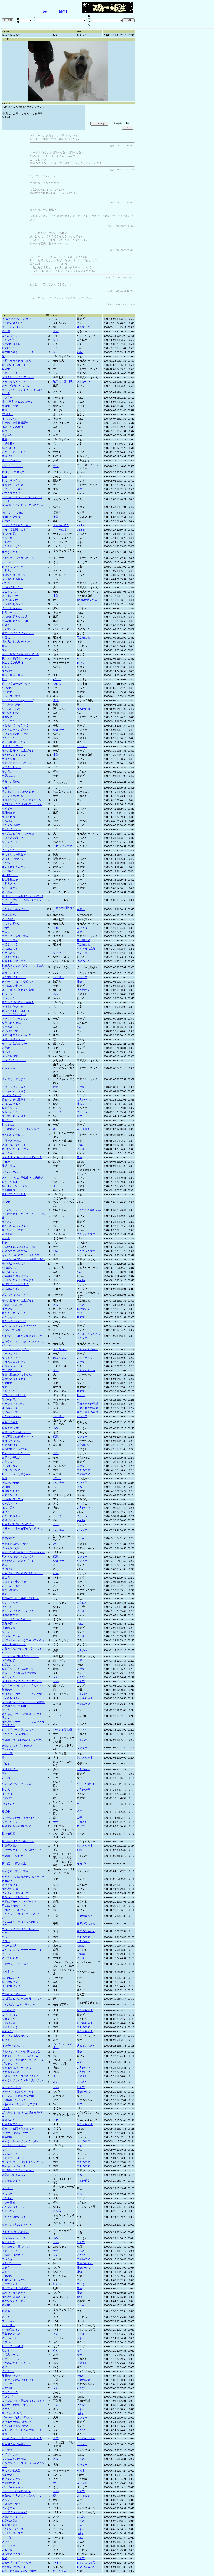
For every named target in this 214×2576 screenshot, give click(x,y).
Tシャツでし (9, 1209)
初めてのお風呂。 (12, 2470)
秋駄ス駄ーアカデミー (15, 961)
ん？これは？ (10, 2014)
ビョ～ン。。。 (11, 994)
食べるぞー (8, 919)
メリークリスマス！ (14, 1086)
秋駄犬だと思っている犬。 (18, 1524)
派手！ (6, 2409)
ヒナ (56, 1524)
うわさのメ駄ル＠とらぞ (16, 2224)
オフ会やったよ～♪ (13, 2045)
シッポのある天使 (12, 604)
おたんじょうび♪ (12, 546)
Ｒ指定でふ (8, 1971)
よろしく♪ (8, 846)
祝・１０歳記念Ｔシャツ (16, 658)
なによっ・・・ (11, 1357)
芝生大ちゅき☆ (11, 2027)
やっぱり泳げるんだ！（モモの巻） (23, 1259)
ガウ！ (6, 2108)
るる (79, 1486)
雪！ (4, 1757)
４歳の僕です (10, 1615)
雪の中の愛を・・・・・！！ (19, 352)
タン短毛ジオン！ (12, 2329)
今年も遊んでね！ (12, 1022)
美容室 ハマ (10, 406)
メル (56, 1304)
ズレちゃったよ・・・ (15, 1294)
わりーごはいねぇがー (15, 2132)
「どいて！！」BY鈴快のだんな (21, 2051)
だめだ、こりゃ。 (12, 466)
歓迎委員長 (8, 1190)
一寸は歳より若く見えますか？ (20, 1128)
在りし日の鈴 (10, 599)
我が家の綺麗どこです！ (16, 2296)
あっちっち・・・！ (14, 381)
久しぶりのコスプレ (14, 2145)
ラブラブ (7, 2396)
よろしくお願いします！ (16, 529)
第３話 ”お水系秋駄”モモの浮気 (22, 1739)
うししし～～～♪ (12, 608)
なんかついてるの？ (14, 754)
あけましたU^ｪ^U (12, 1006)
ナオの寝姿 (8, 2010)
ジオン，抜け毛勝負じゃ (16, 2491)
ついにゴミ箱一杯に (14, 2458)
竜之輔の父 (83, 637)
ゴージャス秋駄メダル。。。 (19, 2417)
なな (56, 1573)
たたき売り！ (10, 1884)
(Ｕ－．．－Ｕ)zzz (12, 512)
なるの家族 (83, 708)
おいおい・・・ (11, 562)
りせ (79, 2354)
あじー (6, 2367)
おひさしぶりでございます (18, 377)
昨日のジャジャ (11, 2375)
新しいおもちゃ (11, 712)
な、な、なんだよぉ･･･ (16, 1043)
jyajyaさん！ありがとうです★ (20, 2104)
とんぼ (81, 1304)
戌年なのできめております (18, 633)
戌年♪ (5, 646)
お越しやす (8, 2210)
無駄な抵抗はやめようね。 (18, 1374)
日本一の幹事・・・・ (15, 1181)
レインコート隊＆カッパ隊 (18, 2095)
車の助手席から (11, 2483)
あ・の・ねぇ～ (11, 1465)
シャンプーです (11, 696)
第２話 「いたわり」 (15, 1855)
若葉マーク (83, 327)
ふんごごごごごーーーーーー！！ (22, 1949)
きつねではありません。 (16, 2035)
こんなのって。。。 (14, 2206)
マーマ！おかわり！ (14, 1116)
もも (56, 331)
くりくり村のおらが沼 (15, 733)
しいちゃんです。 (12, 1602)
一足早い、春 (10, 944)
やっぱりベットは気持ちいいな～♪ (22, 2162)
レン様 (6, 666)
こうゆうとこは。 (12, 587)
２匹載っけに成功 (12, 2254)
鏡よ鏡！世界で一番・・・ (18, 1841)
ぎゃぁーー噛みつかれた (16, 2421)
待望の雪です (10, 1031)
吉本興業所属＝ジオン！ (16, 1276)
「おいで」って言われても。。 (20, 558)
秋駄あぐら (8, 1664)
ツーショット (10, 841)
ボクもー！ (8, 397)
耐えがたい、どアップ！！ (18, 1560)
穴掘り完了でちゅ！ (14, 1144)
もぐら (6, 1238)
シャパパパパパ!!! (12, 1171)
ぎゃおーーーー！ (12, 1777)
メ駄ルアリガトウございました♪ (21, 2076)
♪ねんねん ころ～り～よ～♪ (19, 2004)
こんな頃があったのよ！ (16, 1619)
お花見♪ (6, 570)
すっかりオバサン (12, 327)
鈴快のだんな (85, 2091)
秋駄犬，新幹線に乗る (15, 2404)
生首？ (6, 932)
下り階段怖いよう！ (14, 2100)
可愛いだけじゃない (14, 2280)
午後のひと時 (10, 1945)
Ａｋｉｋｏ (83, 1128)
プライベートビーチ (14, 1395)
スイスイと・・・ (12, 2545)
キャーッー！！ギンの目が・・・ (22, 1849)
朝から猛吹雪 (10, 1590)
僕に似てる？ (10, 1271)
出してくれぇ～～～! (14, 2512)
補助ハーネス (10, 612)
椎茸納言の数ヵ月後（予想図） (20, 1598)
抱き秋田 (7, 1120)
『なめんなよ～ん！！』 (16, 2363)
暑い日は (7, 771)
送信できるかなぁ (12, 2478)
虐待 (4, 410)
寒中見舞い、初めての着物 (18, 989)
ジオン (57, 2562)
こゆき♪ (81, 1821)
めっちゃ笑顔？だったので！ (19, 2128)
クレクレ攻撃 (10, 1056)
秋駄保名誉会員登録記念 (16, 1826)
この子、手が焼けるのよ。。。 (20, 1656)
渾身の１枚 (8, 1627)
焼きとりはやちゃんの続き (19, 1556)
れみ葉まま (83, 1308)
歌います (7, 2350)
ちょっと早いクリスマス (16, 1783)
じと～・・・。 (11, 2358)
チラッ (6, 1937)
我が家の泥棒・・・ (14, 1888)
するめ (6, 1161)
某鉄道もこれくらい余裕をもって (22, 800)
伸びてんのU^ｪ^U (12, 566)
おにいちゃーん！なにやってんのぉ (23, 1640)
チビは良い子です (12, 985)
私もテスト (8, 2474)
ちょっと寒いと (11, 923)
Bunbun (81, 525)
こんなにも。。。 (12, 2508)
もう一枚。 (8, 2325)
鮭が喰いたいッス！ (14, 2566)
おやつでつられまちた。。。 (19, 1251)
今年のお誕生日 (11, 343)
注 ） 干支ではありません (17, 401)
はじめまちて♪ (10, 1288)
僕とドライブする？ (14, 1194)
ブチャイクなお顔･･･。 (16, 795)
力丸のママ (83, 1507)
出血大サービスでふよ (15, 1964)
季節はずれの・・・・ (15, 1905)
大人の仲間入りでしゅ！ (16, 620)
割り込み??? (9, 915)
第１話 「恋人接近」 (15, 1863)
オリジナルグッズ (12, 746)
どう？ (6, 2499)
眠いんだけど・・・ (14, 447)
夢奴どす (7, 456)
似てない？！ (10, 552)
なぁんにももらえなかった (18, 833)
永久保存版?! (9, 1660)
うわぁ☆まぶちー (12, 2071)
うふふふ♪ (8, 2371)
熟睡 (4, 1564)
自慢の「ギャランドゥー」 (18, 2562)
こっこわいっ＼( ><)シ (15, 1349)
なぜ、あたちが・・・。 (16, 1432)
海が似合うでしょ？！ (15, 1263)
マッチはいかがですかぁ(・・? (20, 1817)
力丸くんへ (8, 1461)
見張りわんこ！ (11, 1112)
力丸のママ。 (85, 1099)
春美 (79, 2061)
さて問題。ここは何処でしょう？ (22, 804)
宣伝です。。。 (11, 2450)
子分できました (11, 2333)
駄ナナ (57, 1544)
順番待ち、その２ (12, 484)
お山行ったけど (11, 1095)
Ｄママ (81, 658)
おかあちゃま (85, 1698)
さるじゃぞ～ (10, 1677)
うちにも (7, 542)
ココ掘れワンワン (12, 1499)
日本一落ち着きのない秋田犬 (19, 2570)
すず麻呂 (7, 435)
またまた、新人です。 (15, 909)
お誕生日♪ (8, 443)
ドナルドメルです (12, 1304)
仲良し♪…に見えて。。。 (17, 472)
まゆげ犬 (7, 1569)
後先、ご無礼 (10, 940)
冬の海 (6, 331)
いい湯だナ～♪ (10, 871)
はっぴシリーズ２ (12, 2533)
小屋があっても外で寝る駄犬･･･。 (22, 1573)
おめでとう (8, 629)
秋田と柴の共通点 (12, 2346)
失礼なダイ (8, 339)
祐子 (79, 1804)
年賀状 (6, 637)
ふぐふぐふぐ (10, 335)
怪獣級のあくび (11, 1491)
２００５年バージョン (15, 1018)
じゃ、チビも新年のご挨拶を (19, 1673)
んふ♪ (5, 2149)
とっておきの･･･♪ (12, 858)
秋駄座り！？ (10, 1107)
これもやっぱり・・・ (15, 1548)
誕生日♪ (6, 1577)
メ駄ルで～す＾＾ (12, 2504)
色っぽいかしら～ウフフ (16, 1149)
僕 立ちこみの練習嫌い (16, 2288)
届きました (8, 2242)
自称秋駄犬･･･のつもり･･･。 (19, 1449)
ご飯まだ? (8, 1804)
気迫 (4, 679)
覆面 (4, 1594)
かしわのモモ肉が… (14, 1482)
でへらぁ (7, 2259)
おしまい (7, 2188)
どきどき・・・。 (12, 2550)
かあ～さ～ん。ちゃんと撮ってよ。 (23, 2430)
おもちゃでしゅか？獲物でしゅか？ (23, 1335)
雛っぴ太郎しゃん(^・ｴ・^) (18, 700)
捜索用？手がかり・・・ (16, 2444)
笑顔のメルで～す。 (14, 1994)
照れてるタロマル (12, 2554)
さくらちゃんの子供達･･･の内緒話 (22, 1177)
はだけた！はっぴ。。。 (16, 2529)
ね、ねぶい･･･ (10, 1977)
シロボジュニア (62, 846)
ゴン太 (57, 1478)
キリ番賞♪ (8, 1234)
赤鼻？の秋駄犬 (11, 1457)
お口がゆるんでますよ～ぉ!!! (19, 1246)
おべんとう (8, 952)
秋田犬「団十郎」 (64, 381)
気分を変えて (10, 1623)
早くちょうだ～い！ (14, 2166)
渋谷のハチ (83, 961)
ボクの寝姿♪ (9, 2202)
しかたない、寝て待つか (16, 2246)
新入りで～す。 (11, 460)
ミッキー (82, 746)
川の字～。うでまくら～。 (18, 2170)
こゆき (81, 2250)
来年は (6, 1047)
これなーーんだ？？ (14, 1909)
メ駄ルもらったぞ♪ (13, 2157)
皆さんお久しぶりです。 (16, 1225)
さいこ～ (7, 1153)
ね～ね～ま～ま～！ (14, 2292)
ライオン (7, 1221)
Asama (80, 1027)
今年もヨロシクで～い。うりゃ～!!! (23, 1685)
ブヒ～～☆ (8, 2321)
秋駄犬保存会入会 (12, 2124)
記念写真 (7, 2388)
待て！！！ (8, 2317)
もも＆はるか (61, 525)
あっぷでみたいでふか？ (16, 318)
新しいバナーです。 (14, 1230)
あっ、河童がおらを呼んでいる (20, 654)
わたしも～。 (10, 1317)
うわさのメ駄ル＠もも (15, 2232)
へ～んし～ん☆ (11, 708)
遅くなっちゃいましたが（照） (20, 2141)
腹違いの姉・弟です (14, 574)
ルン (56, 994)
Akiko (80, 352)
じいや (81, 1826)
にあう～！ (8, 2267)
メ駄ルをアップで (12, 2516)
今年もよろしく (11, 1026)
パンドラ (82, 952)
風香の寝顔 (8, 812)
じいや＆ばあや (86, 2438)
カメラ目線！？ (11, 2180)
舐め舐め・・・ (11, 829)
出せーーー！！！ (12, 373)
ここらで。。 (10, 591)
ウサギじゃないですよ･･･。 (18, 1544)
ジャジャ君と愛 (62, 1729)
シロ (56, 2120)
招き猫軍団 (8, 1833)
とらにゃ (82, 1602)
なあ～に (7, 2031)
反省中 (6, 369)
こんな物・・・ (11, 692)
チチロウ (7, 2384)
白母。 (81, 909)
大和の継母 (83, 1789)
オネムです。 (10, 418)
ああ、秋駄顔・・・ (14, 1644)
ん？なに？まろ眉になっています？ (23, 2400)
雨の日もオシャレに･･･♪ (16, 763)
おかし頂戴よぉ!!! (12, 1516)
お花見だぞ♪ (9, 883)
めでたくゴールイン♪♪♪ (16, 683)
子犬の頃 (7, 2275)
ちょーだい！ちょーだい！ (18, 1610)
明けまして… (10, 1769)
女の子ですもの (11, 2087)
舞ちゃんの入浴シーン (15, 1897)
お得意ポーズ (10, 2354)
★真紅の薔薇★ (11, 516)
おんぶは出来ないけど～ (16, 2425)
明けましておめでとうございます (22, 1681)
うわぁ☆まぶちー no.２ (17, 2067)
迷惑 (4, 439)
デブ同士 (7, 414)
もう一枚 (7, 537)
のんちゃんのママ (87, 1349)
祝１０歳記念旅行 (12, 662)
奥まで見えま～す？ (14, 2301)
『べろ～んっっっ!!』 (15, 2238)
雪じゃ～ (7, 1710)
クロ (56, 2350)
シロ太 (57, 683)
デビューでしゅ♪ (12, 489)
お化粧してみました (14, 977)
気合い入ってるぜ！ (14, 1378)
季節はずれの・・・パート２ (19, 1901)
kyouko (81, 1280)
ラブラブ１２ (10, 2392)
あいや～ (7, 892)
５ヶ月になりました (14, 850)
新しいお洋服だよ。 (14, 2413)
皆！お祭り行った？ (14, 742)
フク (56, 466)
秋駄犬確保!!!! (10, 1428)
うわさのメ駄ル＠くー (15, 2217)
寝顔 (4, 2434)
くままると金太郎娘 (14, 1581)
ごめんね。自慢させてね (16, 1893)
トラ (56, 2438)
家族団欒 (7, 2137)
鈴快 (79, 981)
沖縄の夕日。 (10, 1399)
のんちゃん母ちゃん (89, 1209)
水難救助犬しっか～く (15, 725)
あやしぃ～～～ (11, 1606)
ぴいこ (57, 679)
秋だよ (6, 2039)
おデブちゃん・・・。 (15, 2284)
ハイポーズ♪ (9, 808)
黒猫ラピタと (10, 816)
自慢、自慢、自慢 (12, 675)
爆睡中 (6, 1811)
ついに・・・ (10, 2153)
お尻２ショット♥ (12, 1366)
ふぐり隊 (7, 1753)
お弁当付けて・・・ (14, 1444)
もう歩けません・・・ (15, 1636)
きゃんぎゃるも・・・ (15, 1585)
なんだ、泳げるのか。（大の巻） (22, 1255)
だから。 (7, 583)
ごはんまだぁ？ (11, 1103)
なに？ (6, 1631)
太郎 (56, 516)
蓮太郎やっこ (10, 875)
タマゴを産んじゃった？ (16, 1035)
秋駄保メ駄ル (10, 1845)
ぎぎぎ (6, 2541)
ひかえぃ (7, 2198)
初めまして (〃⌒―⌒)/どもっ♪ (20, 2055)
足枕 (4, 476)
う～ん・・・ (10, 1503)
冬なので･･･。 (10, 671)
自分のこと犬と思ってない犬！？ (22, 2495)
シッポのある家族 (12, 579)
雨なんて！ (8, 1953)
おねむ (6, 521)
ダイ (56, 339)
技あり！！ (8, 1242)
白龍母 (81, 1953)
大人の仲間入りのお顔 (15, 616)
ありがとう (8, 1520)
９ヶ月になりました (14, 721)
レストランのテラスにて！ (18, 1729)
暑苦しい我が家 (11, 781)
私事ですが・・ (11, 2018)
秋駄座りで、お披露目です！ (19, 1668)
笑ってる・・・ (11, 1370)
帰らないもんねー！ (14, 364)
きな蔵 (57, 2210)
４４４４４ (8, 1793)
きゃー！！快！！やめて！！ (19, 981)
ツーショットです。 (14, 1403)
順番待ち (7, 717)
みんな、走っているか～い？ (19, 1325)
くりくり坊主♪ (10, 957)
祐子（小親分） (86, 1783)
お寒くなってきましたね (16, 360)
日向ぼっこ (8, 348)
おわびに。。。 (11, 2263)
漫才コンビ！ (10, 1495)
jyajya (80, 1623)
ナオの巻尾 (8, 2023)
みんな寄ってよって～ (15, 1871)
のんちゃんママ (86, 1234)
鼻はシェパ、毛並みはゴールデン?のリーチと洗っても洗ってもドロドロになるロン (23, 900)
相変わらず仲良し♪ (13, 1134)
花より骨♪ (8, 1507)
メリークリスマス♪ (13, 1039)
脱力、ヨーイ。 (11, 1387)
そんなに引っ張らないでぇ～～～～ (23, 1552)
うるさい (7, 787)
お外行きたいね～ (12, 1140)
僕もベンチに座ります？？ (18, 1099)
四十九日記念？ (11, 1958)
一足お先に (8, 775)
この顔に (7, 1798)
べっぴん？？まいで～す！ (18, 1280)
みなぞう (82, 927)
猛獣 (4, 1478)
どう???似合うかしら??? (16, 385)
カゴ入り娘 (8, 758)
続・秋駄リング (11, 1981)
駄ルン (57, 2284)
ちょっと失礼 (10, 2338)
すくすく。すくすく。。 (16, 1079)
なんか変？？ (10, 888)
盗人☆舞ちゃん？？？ (15, 867)
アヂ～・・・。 (11, 2250)
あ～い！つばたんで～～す (18, 2091)
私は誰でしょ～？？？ (15, 1284)
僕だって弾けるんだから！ (18, 1002)
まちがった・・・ (12, 1391)
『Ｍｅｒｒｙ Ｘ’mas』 (15, 1733)
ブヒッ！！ (8, 1763)
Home (44, 11)
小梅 (56, 927)
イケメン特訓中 (11, 825)
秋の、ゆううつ (11, 480)
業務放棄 (7, 1308)
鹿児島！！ (8, 2311)
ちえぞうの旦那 (86, 948)
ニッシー (82, 1465)
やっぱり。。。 (11, 1267)
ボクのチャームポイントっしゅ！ (22, 2438)
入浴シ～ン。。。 (12, 738)
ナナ (56, 1186)
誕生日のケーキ (11, 595)
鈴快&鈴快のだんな (88, 599)
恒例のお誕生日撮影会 (15, 422)
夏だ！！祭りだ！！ (14, 1313)
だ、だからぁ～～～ (14, 2487)
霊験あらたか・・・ (14, 2120)
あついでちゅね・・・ (15, 1329)
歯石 (4, 650)
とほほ (6, 1486)
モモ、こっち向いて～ (15, 936)
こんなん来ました (12, 322)
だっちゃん (60, 2570)
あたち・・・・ (11, 862)
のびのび (7, 687)
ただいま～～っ (11, 1416)
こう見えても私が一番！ (16, 525)
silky (79, 1849)
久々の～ (7, 1052)
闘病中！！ (8, 2305)
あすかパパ (83, 381)
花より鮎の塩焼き (12, 426)
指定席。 (7, 1789)
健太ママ (82, 1103)
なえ (79, 2350)
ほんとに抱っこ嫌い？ (15, 729)
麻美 (79, 489)
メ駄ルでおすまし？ (14, 2174)
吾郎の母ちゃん (86, 1915)
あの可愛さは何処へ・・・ (18, 1436)
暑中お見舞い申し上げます (18, 750)
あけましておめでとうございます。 (23, 1694)
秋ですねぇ (8, 1124)
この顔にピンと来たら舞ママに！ (22, 1998)
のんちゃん (60, 1349)
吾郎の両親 (83, 2379)
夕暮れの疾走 (10, 1422)
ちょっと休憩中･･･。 (14, 837)
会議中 (6, 1202)
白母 (79, 1660)
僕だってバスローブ (14, 1321)
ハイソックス (10, 2454)
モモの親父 (83, 2180)
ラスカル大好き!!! (12, 704)
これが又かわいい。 (14, 1060)
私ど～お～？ (10, 1821)
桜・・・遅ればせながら (16, 1474)
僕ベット (7, 431)
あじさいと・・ (11, 767)
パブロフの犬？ (11, 493)
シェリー (58, 729)
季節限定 (7, 1382)
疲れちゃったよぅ (12, 1440)
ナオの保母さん (11, 1698)
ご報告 (6, 927)
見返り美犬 (8, 1165)
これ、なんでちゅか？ (15, 1470)
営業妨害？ (8, 1538)
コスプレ (7, 2537)
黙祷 (4, 2558)
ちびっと (7, 2342)
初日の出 (7, 1689)
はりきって (8, 1511)
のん (56, 1251)
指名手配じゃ (10, 879)
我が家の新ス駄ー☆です (16, 641)
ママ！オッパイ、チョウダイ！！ (22, 1157)
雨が (4, 1773)
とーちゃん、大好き (14, 1091)
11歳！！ (7, 625)
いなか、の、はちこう (15, 452)
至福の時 (7, 821)
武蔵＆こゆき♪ (85, 2045)
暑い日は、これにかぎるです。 (20, 791)
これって (7, 2194)
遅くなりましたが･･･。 (16, 1453)
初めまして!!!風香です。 (16, 854)
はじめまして (10, 948)
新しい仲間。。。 (12, 533)
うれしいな (8, 998)
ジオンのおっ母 (86, 2562)
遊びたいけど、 (11, 973)
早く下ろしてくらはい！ (16, 1186)
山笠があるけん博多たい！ (18, 2379)
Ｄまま (81, 2470)
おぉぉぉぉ (8, 1068)
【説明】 (63, 11)
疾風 (56, 1086)
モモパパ (82, 1694)
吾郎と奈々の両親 (87, 1403)
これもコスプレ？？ (14, 1361)
